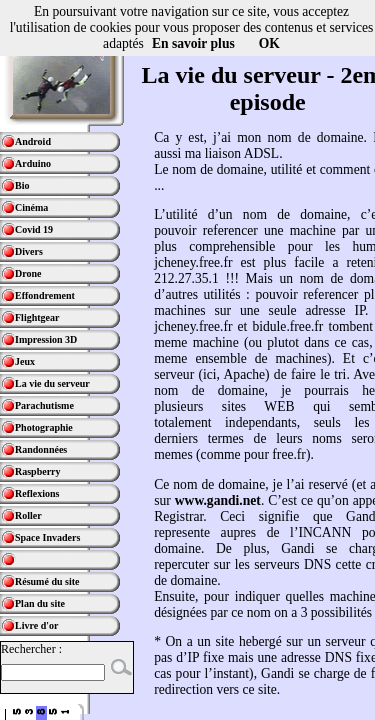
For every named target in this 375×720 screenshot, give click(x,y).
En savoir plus (193, 43)
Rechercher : (31, 649)
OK (269, 43)
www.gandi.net (218, 500)
